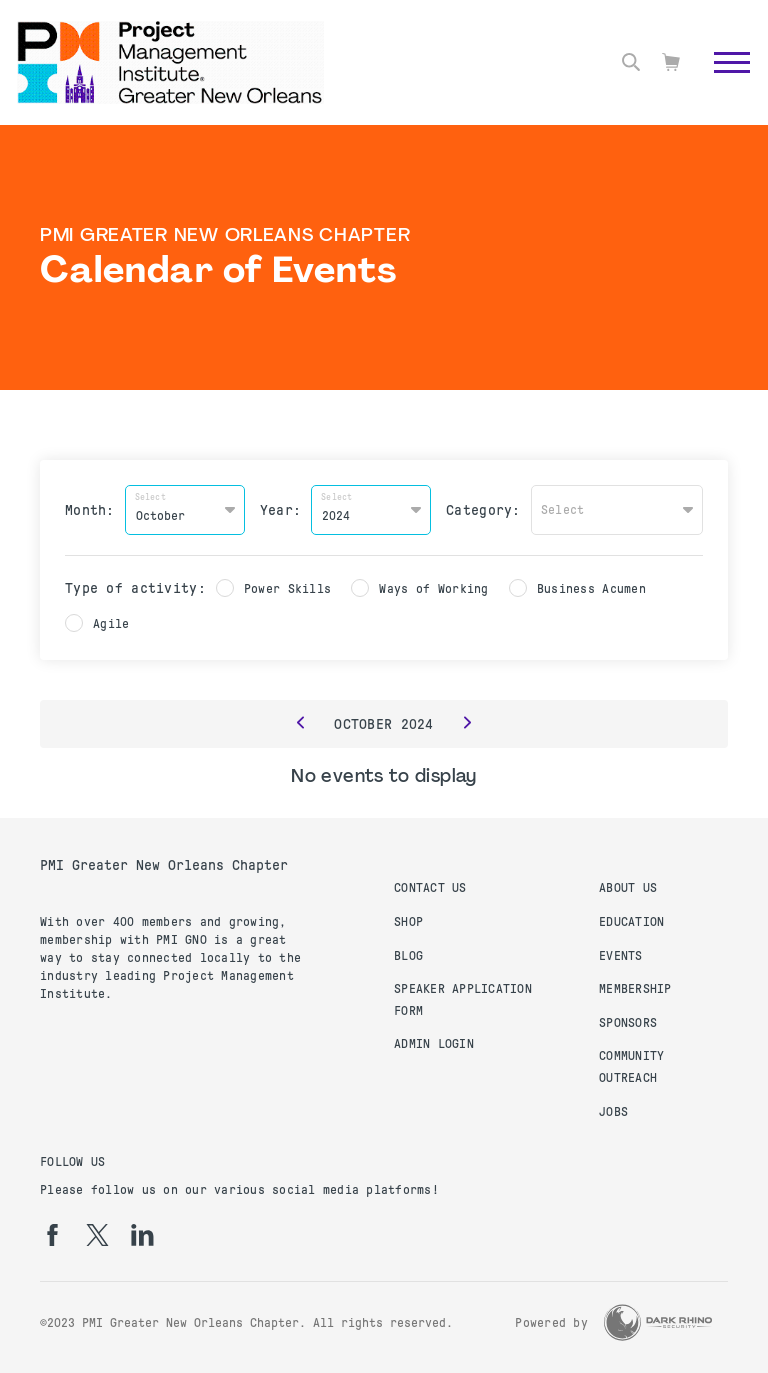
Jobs (613, 1112)
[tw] (97, 1235)
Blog (408, 956)
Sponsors (628, 1023)
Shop (408, 922)
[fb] (52, 1235)
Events (621, 956)
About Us (628, 888)
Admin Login (434, 1044)
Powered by (551, 1323)
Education (631, 922)
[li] (142, 1235)
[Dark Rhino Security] (658, 1322)
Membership (635, 989)
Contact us (430, 888)
